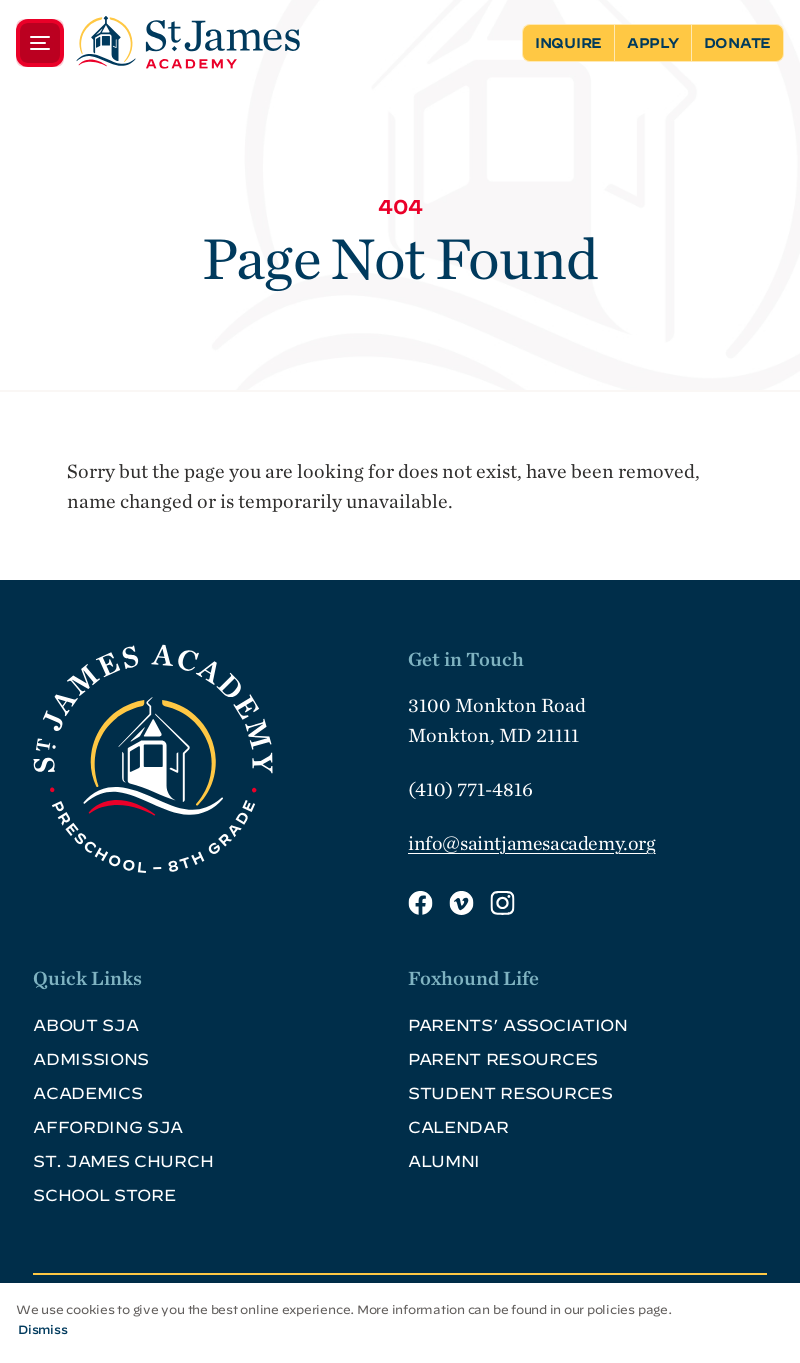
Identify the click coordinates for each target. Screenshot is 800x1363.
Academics (87, 1093)
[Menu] (158, 42)
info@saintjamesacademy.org (532, 843)
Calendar (458, 1127)
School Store (104, 1195)
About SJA (85, 1025)
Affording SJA (108, 1127)
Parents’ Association (518, 1025)
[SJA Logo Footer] (212, 759)
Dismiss (42, 1329)
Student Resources (510, 1093)
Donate (737, 43)
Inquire (568, 43)
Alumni (444, 1161)
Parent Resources (503, 1059)
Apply (653, 43)
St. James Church (123, 1161)
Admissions (91, 1059)
